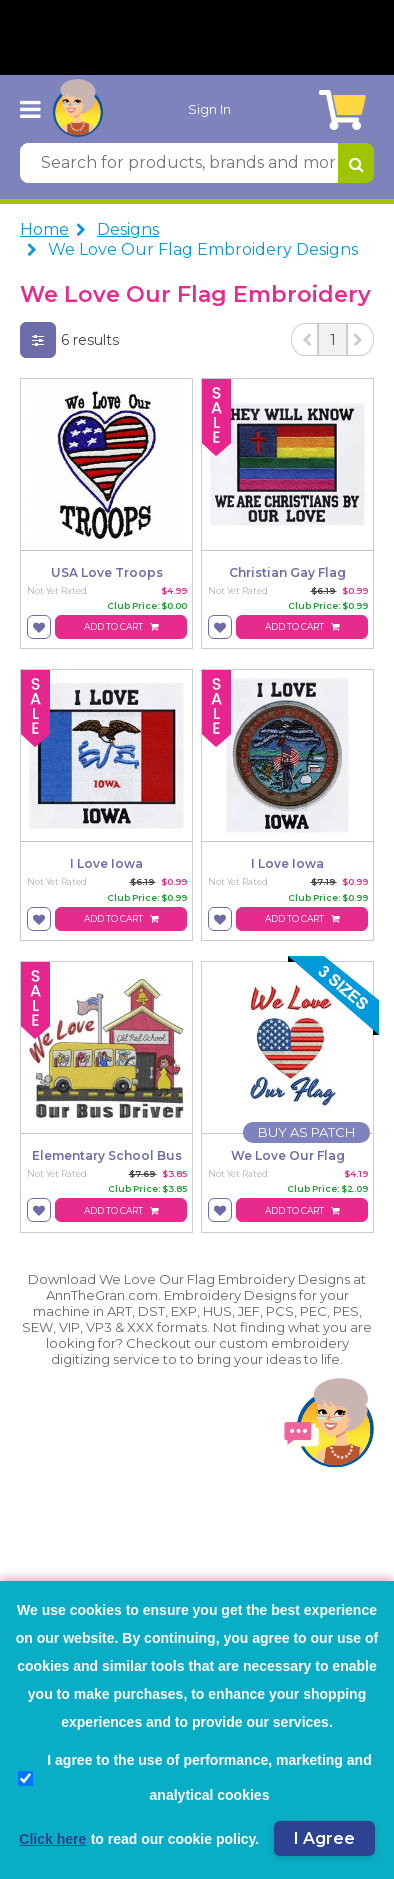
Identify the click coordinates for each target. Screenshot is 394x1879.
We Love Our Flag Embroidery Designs (203, 249)
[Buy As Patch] (306, 1132)
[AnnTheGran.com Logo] (78, 109)
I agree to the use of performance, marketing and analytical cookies (195, 1777)
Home (44, 229)
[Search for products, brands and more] (179, 163)
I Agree (324, 1838)
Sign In (209, 109)
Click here (52, 1839)
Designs (128, 229)
